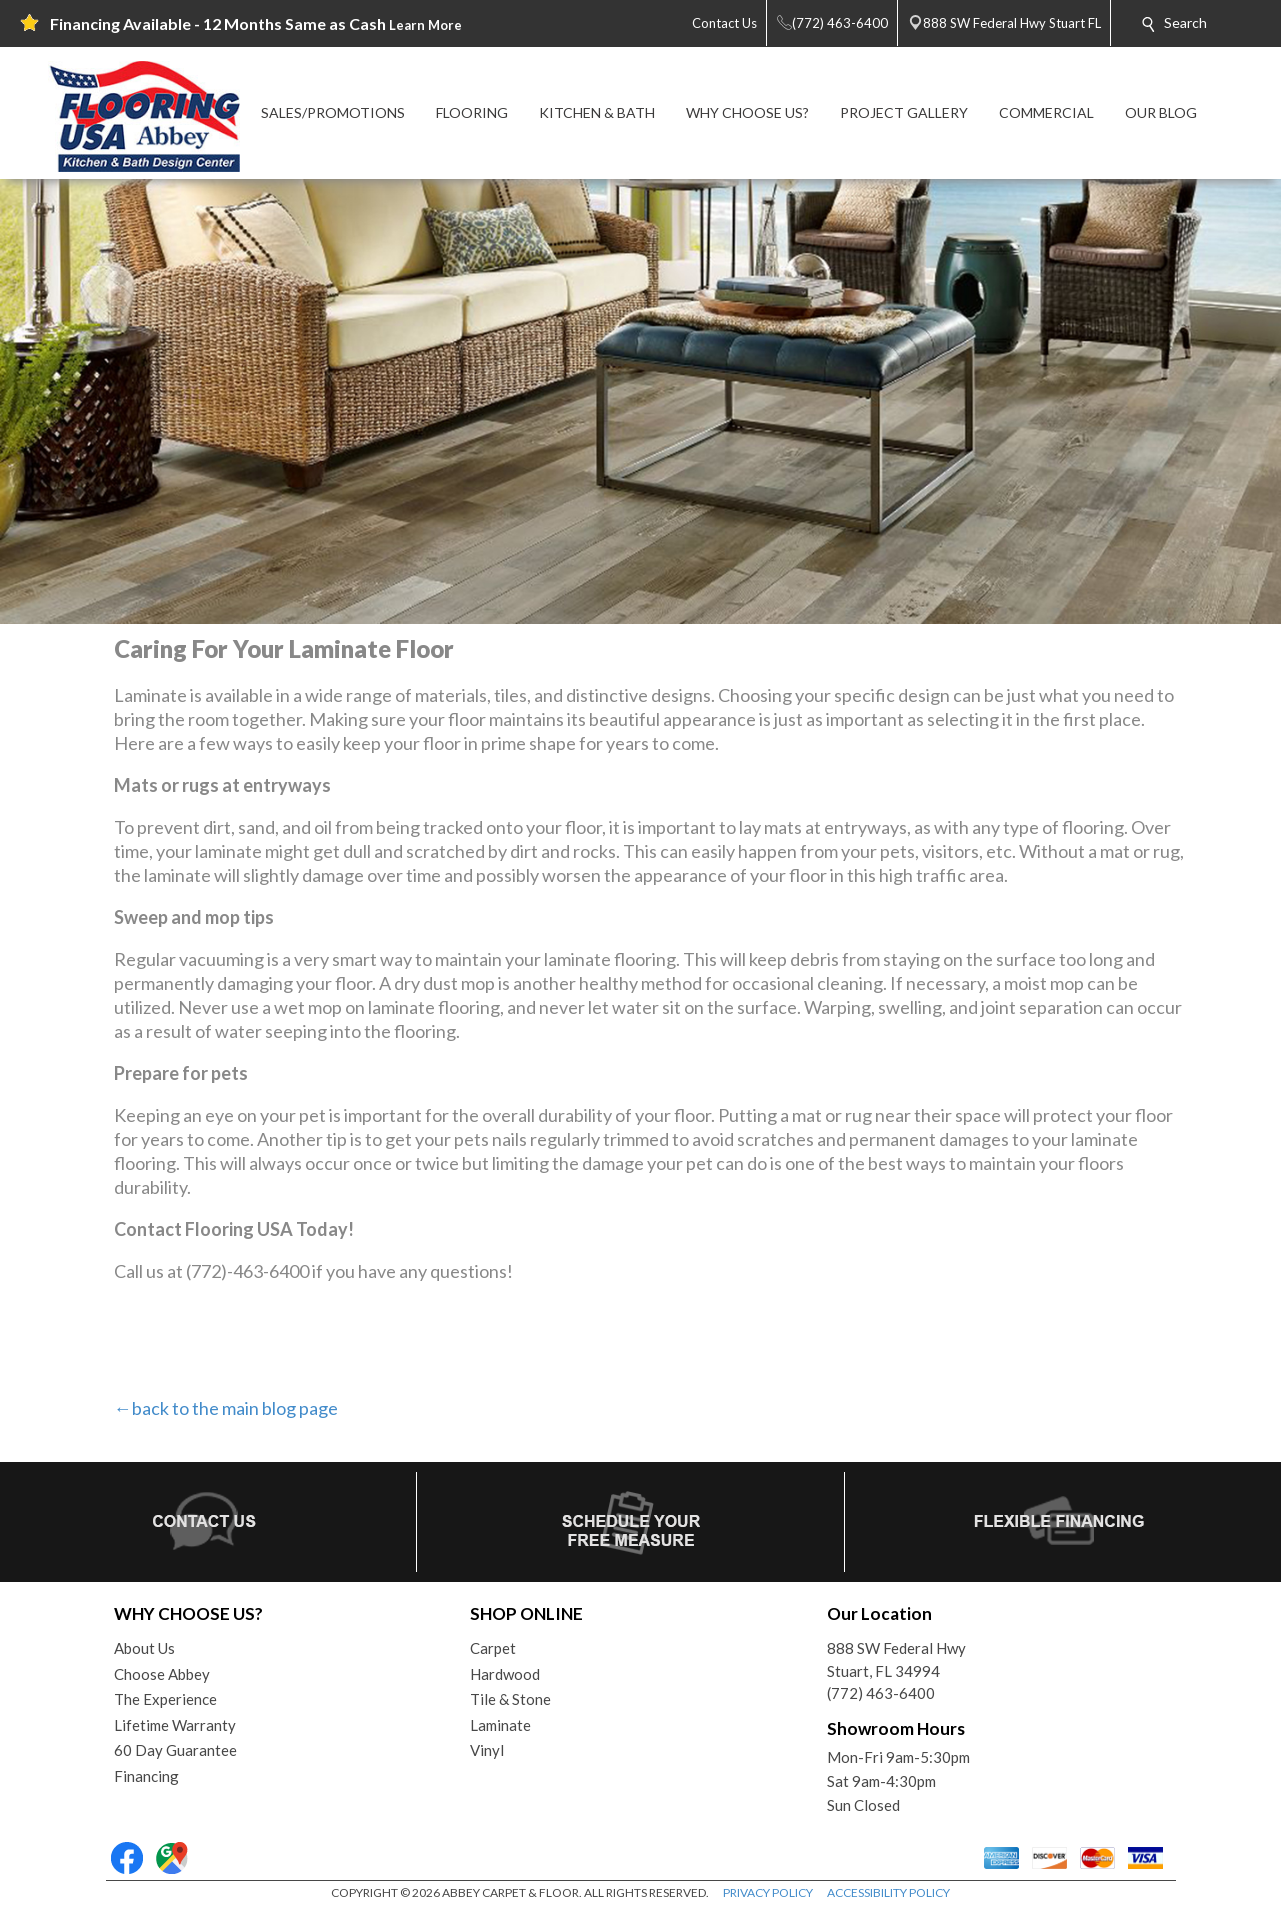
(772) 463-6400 (881, 1693)
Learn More (425, 25)
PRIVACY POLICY (768, 1892)
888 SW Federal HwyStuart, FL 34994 (896, 1659)
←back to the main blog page (226, 1408)
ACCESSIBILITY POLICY (888, 1892)
